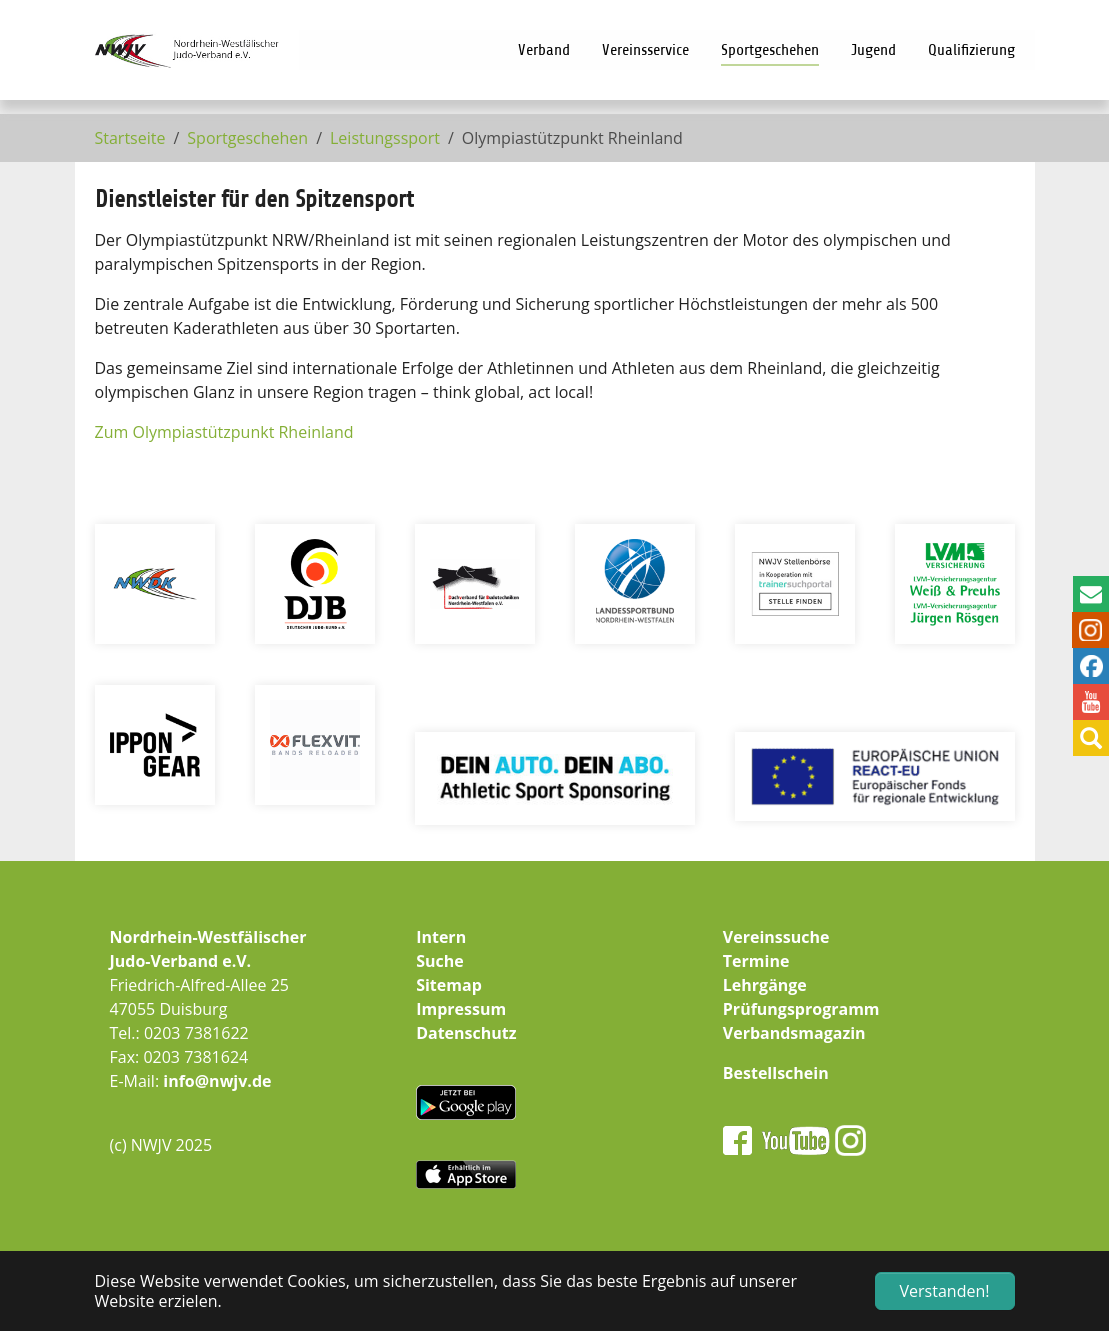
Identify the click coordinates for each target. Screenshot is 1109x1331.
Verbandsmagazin (794, 1033)
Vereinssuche (776, 937)
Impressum (461, 1009)
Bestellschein (776, 1073)
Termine (756, 961)
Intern (441, 937)
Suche (440, 961)
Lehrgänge (765, 985)
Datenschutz (466, 1033)
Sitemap (449, 985)
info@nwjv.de (217, 1081)
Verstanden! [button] (945, 1291)
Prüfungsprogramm (801, 1009)
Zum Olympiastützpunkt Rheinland (224, 432)
